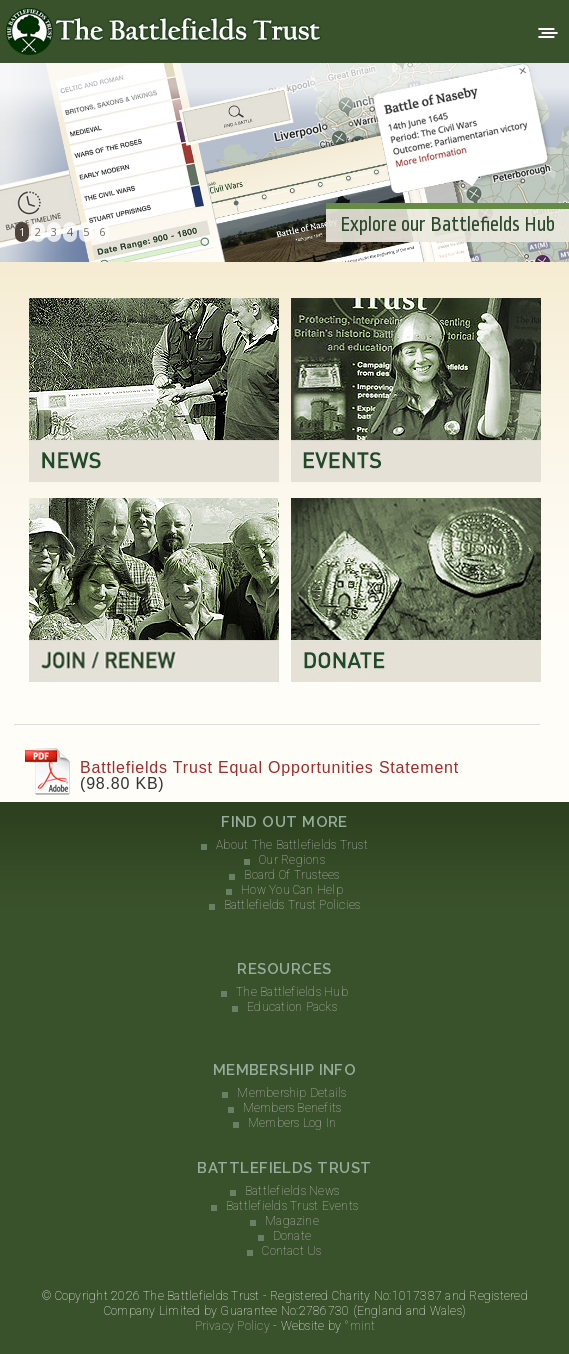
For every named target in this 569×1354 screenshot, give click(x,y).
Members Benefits (292, 1108)
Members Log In (292, 1123)
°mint (359, 1326)
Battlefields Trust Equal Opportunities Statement (269, 767)
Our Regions (292, 860)
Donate (292, 1236)
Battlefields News (292, 1191)
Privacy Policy (232, 1326)
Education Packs (292, 1007)
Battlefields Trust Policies (292, 905)
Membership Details (291, 1093)
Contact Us (291, 1251)
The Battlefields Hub (292, 992)
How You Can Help (292, 890)
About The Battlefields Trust (292, 845)
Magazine (292, 1221)
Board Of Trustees (291, 875)
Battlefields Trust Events (292, 1206)
